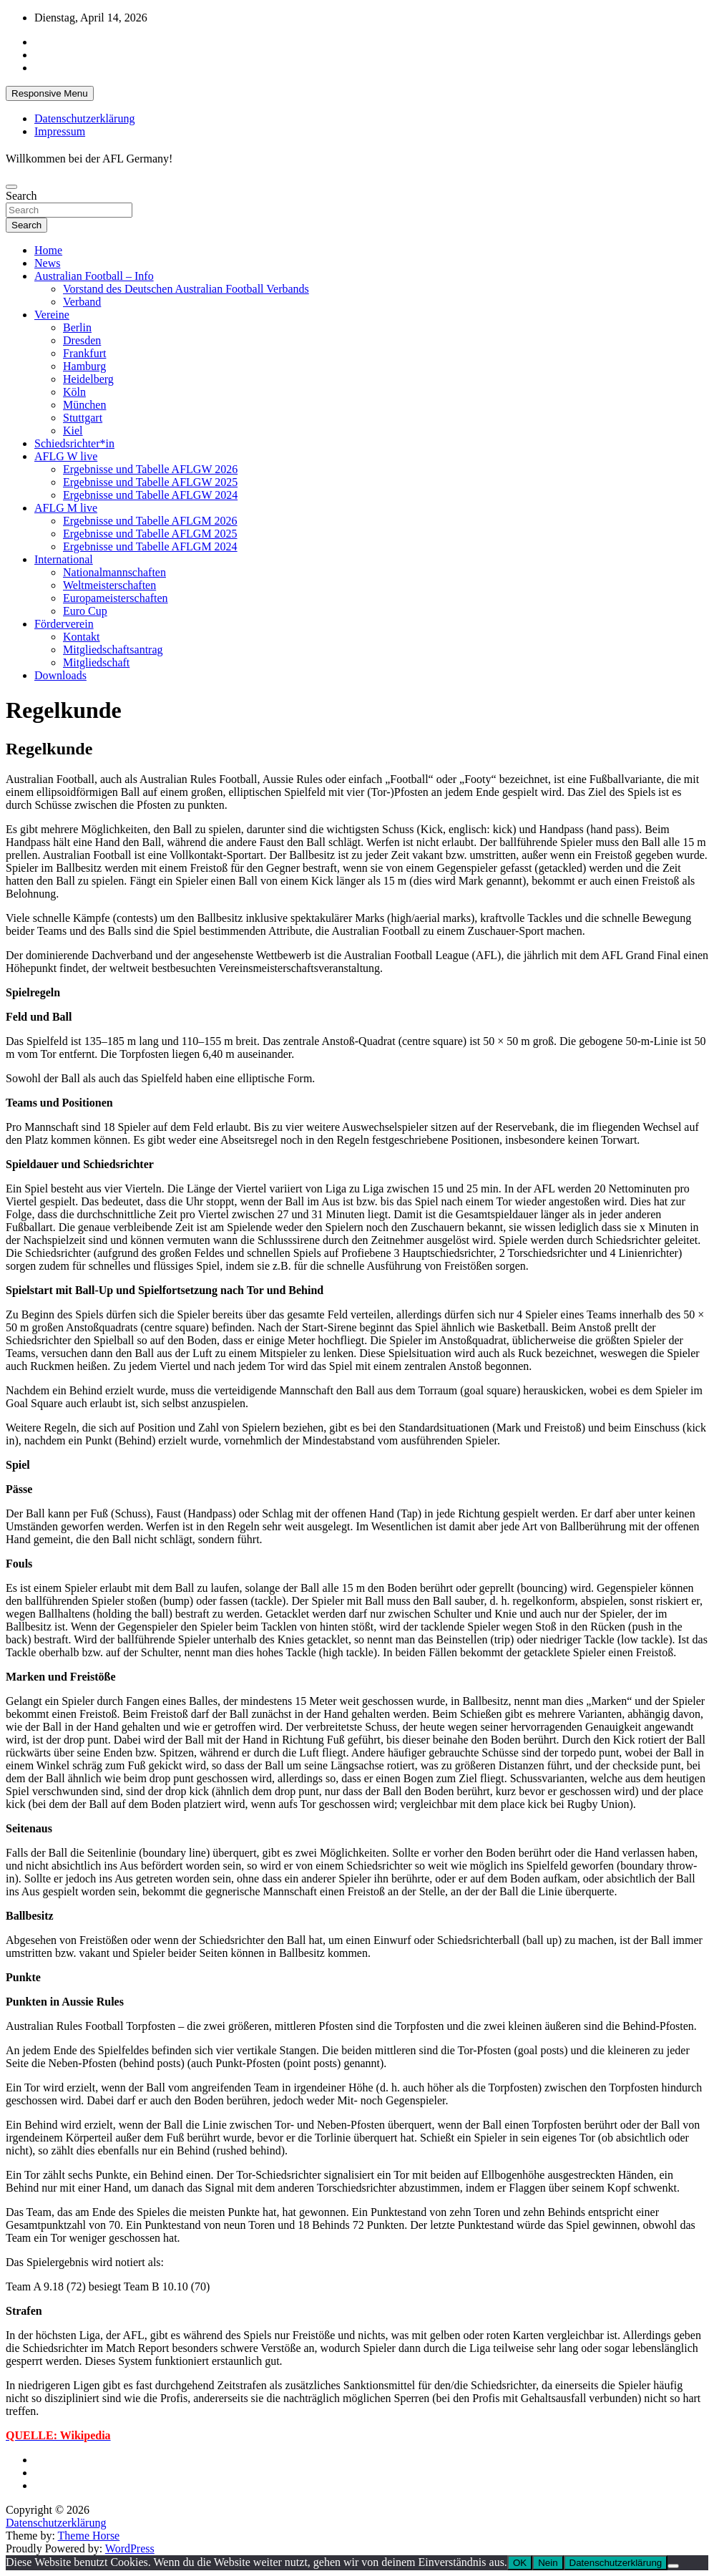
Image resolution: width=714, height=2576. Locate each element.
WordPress (130, 2548)
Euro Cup (85, 611)
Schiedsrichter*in (74, 443)
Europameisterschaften (115, 598)
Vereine (51, 314)
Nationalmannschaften (114, 572)
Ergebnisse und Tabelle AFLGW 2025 (150, 482)
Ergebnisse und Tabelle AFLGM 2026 (150, 521)
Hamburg (84, 366)
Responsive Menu (49, 93)
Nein (547, 2562)
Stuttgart (82, 418)
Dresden (82, 340)
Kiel (73, 430)
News (47, 263)
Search (21, 196)
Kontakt (81, 637)
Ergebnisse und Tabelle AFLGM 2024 (150, 546)
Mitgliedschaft (96, 662)
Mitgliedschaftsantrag (113, 649)
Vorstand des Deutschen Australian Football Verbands (186, 289)
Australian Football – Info (94, 276)
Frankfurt (84, 353)
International (63, 559)
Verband (82, 302)
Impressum (59, 131)
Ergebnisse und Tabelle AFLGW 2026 (150, 469)
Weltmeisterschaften (109, 585)
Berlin (77, 327)
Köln (74, 392)
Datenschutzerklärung (84, 118)
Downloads (60, 675)
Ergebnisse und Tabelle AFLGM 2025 (150, 534)
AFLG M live (65, 508)
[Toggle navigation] (11, 187)
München (84, 405)
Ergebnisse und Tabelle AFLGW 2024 (150, 495)
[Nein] (673, 2566)
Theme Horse (89, 2535)
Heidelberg (88, 379)
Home (48, 250)
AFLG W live (65, 456)
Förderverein (64, 624)
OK (520, 2562)
